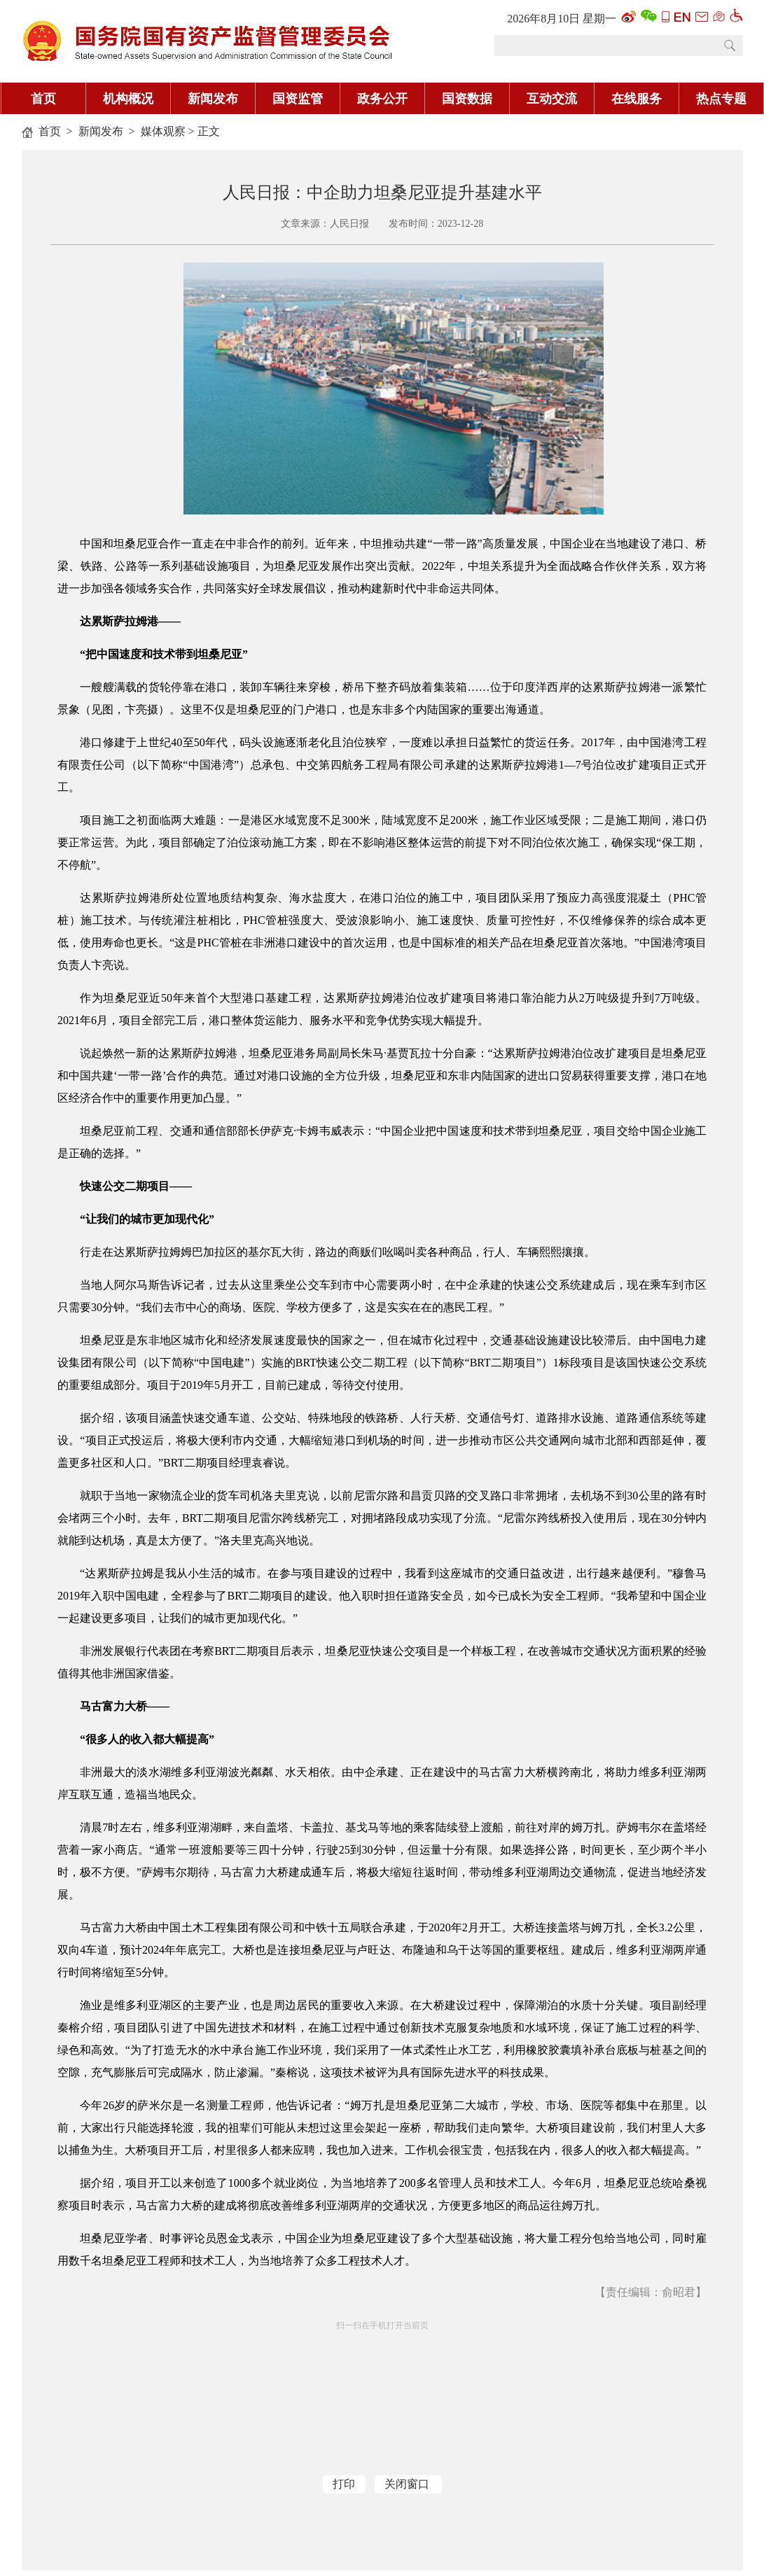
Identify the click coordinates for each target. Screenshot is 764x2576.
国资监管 (297, 99)
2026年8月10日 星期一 (561, 18)
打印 (344, 2484)
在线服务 (636, 99)
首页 (43, 99)
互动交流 (552, 99)
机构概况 (128, 99)
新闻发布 (213, 99)
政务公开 (382, 99)
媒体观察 (163, 131)
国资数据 (467, 99)
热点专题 (721, 99)
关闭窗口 (406, 2484)
